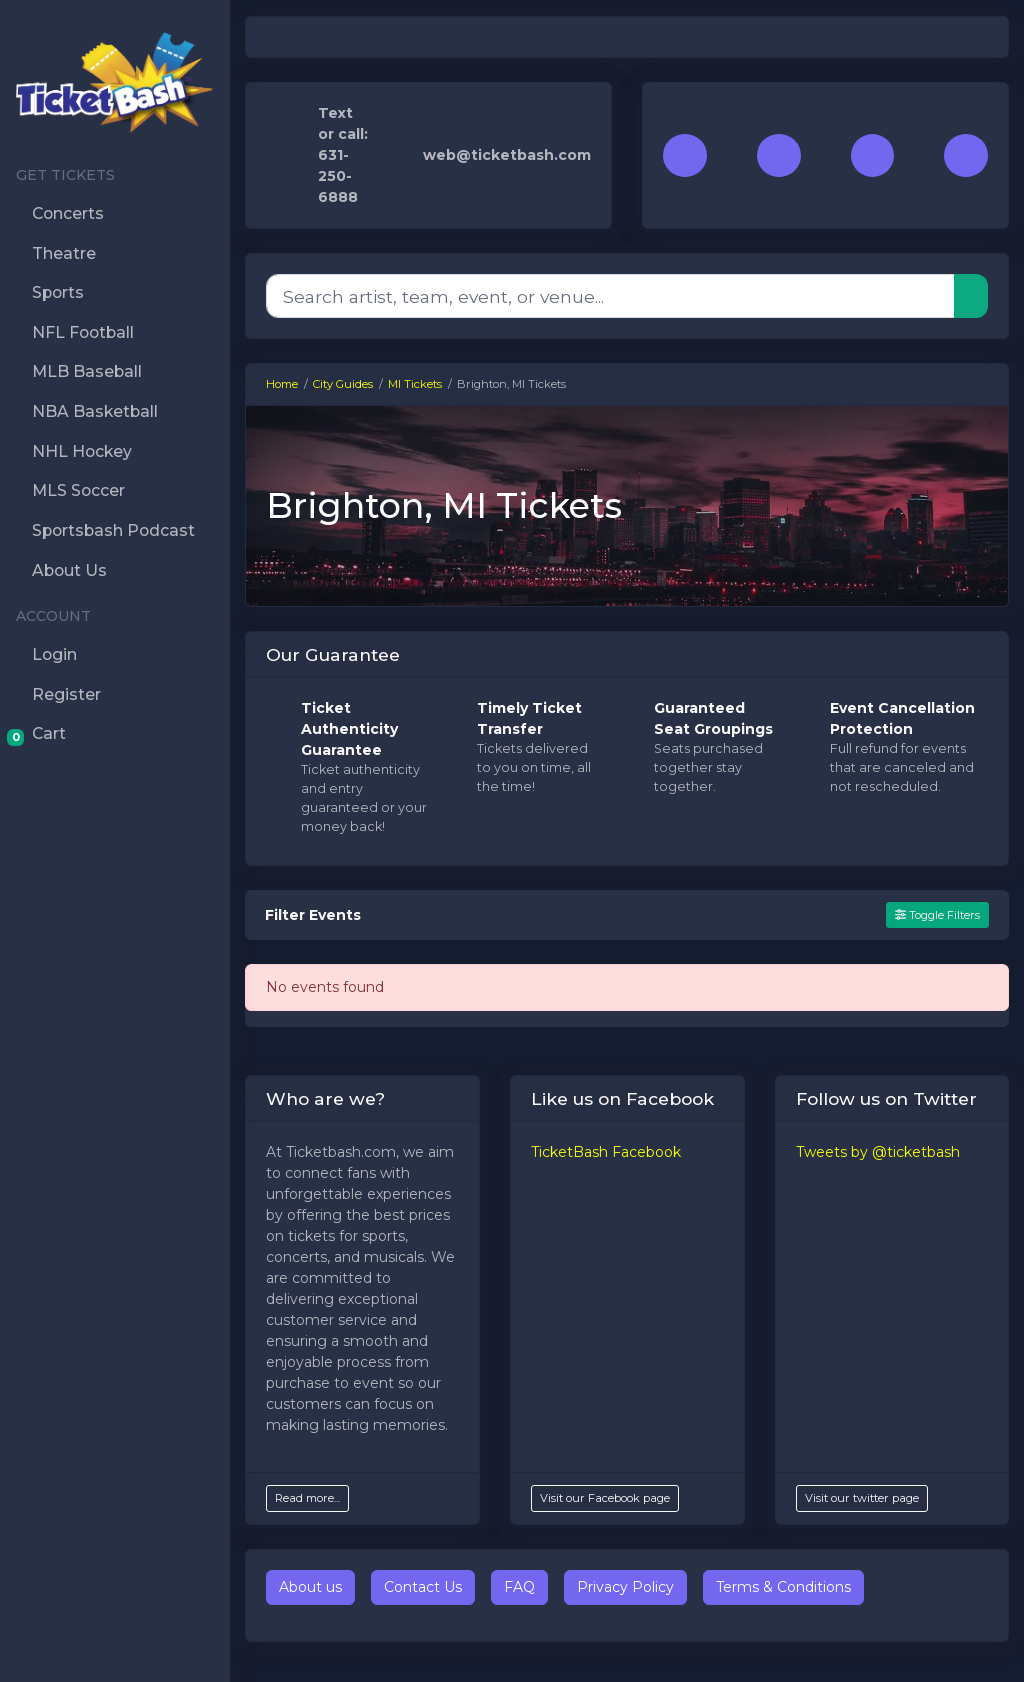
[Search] (610, 296)
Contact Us (423, 1587)
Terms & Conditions (783, 1587)
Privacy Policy (625, 1587)
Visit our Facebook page (605, 1498)
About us (310, 1587)
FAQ (519, 1587)
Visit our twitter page (862, 1498)
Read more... (307, 1498)
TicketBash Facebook (606, 1152)
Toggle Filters (937, 915)
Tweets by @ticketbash (878, 1152)
